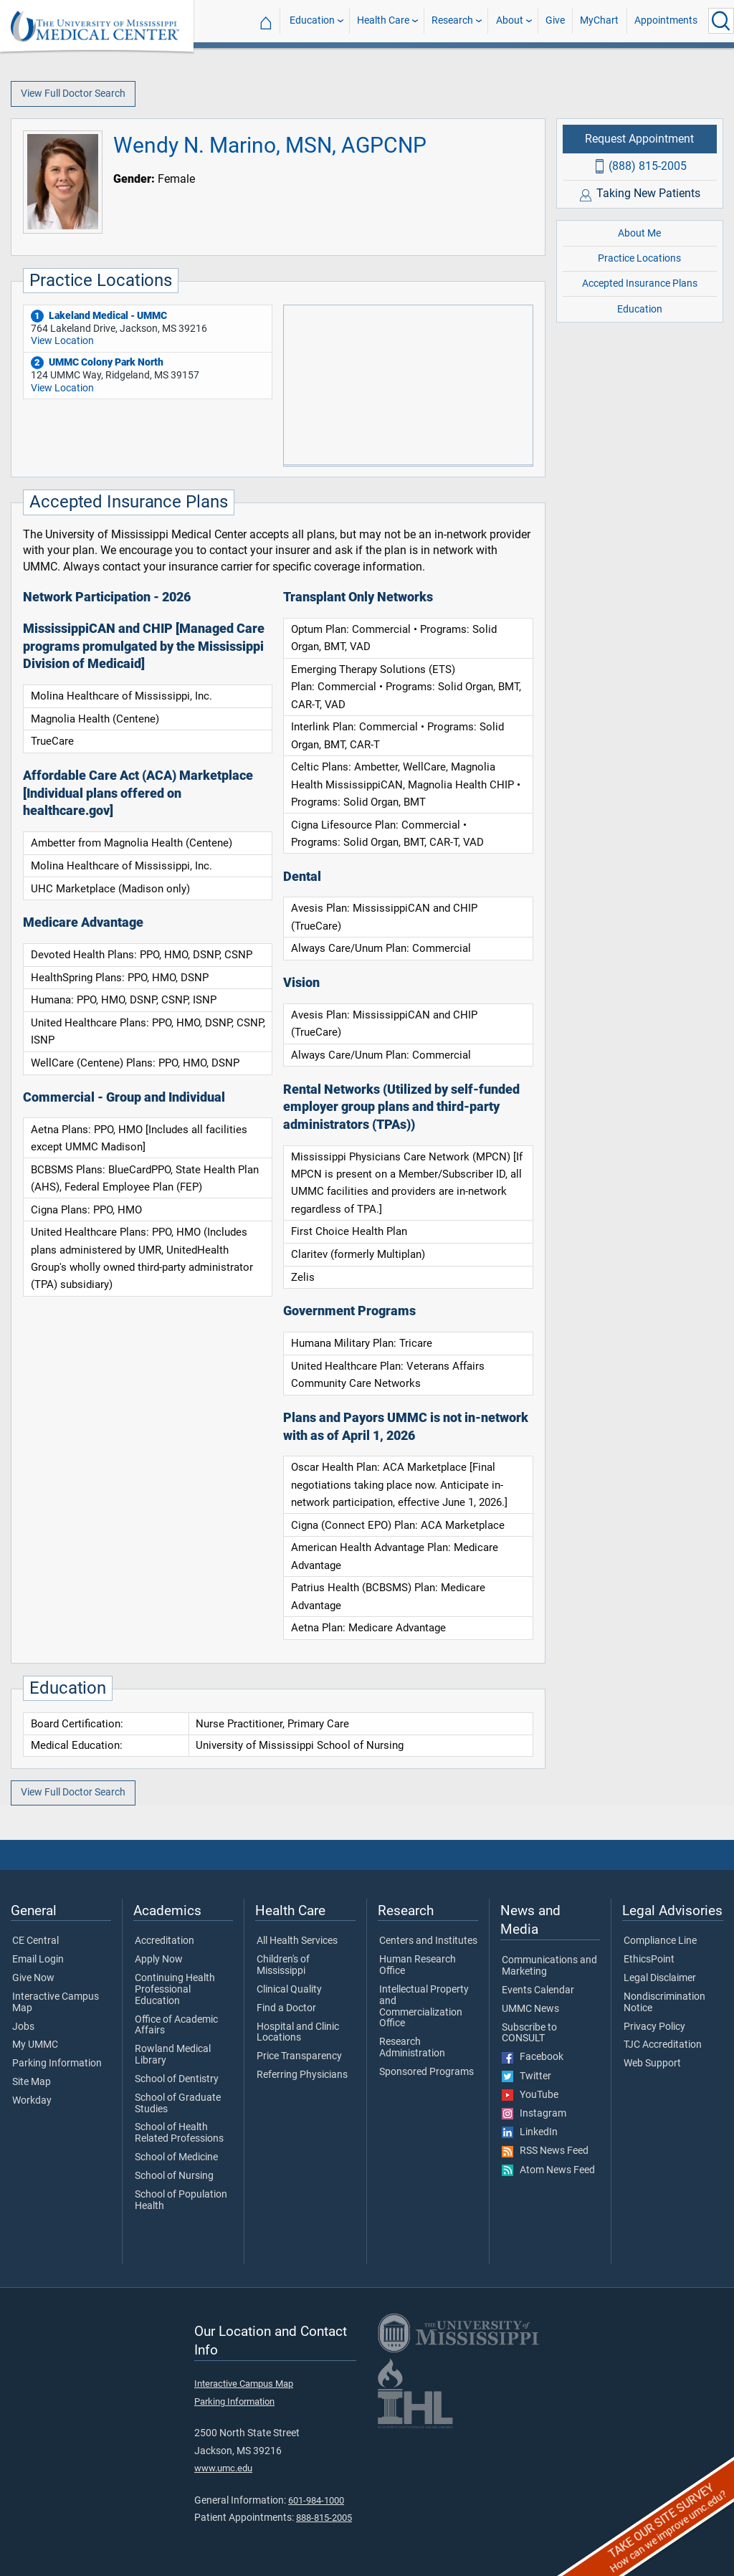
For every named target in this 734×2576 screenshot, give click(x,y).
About (509, 20)
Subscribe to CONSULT (529, 2033)
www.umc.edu (223, 2468)
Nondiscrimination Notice (664, 2002)
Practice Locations (639, 258)
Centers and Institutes (428, 1941)
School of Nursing (174, 2176)
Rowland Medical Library (173, 2054)
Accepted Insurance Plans (639, 283)
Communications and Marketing (549, 1966)
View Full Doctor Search (73, 93)
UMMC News (530, 2009)
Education (312, 20)
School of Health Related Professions (179, 2133)
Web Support (652, 2063)
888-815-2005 (324, 2517)
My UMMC (35, 2045)
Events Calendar (538, 1990)
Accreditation (164, 1941)
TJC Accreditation (663, 2045)
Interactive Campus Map (55, 2002)
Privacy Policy (654, 2027)
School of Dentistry (177, 2079)
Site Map (31, 2082)
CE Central (35, 1941)
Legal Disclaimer (660, 1978)
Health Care (383, 20)
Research (452, 20)
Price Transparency (299, 2056)
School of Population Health (181, 2200)
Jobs (23, 2027)
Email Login (38, 1959)
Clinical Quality (289, 1989)
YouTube (530, 2095)
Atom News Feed (548, 2170)
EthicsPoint (649, 1959)
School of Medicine (176, 2157)
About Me (639, 233)
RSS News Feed (545, 2151)
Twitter (526, 2076)
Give (555, 20)
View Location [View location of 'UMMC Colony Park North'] (62, 388)
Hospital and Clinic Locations (298, 2032)
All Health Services (297, 1941)
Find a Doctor (286, 2008)
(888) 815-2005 (648, 166)
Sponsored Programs (426, 2072)
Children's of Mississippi (283, 1965)
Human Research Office (417, 1965)
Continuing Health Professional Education (175, 1989)
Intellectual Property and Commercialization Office (424, 2006)
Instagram (534, 2113)
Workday (32, 2101)
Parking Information (57, 2063)
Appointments (665, 20)
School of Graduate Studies (178, 2103)
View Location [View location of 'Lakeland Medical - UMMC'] (62, 341)
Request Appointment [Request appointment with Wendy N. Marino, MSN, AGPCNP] (639, 139)
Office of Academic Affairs (176, 2025)
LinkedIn (530, 2132)
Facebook (532, 2057)
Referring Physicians (302, 2075)
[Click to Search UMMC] (721, 21)
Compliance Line (660, 1941)
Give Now (33, 1978)
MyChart (599, 20)
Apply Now (159, 1959)
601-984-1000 (316, 2500)
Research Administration (412, 2047)
